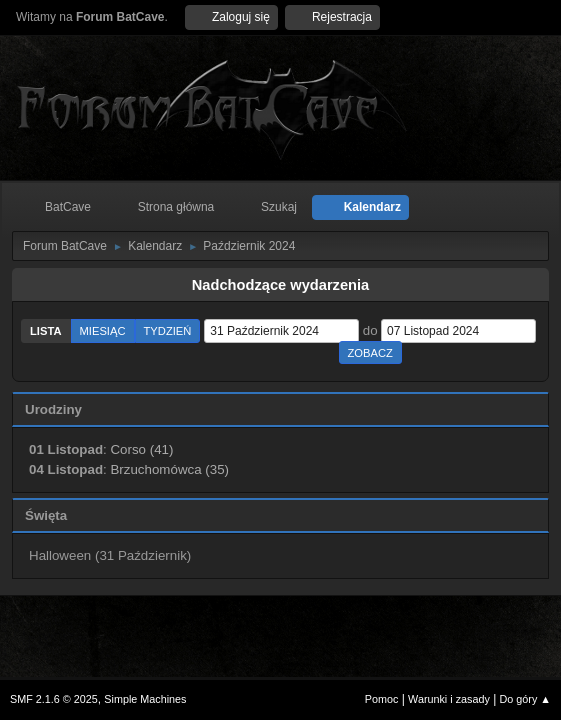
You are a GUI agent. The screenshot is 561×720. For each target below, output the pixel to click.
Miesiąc (103, 331)
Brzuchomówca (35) (169, 469)
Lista (46, 331)
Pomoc (382, 699)
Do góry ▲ (525, 699)
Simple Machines (145, 699)
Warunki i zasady (449, 699)
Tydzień (168, 331)
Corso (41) (141, 449)
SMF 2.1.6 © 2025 (54, 699)
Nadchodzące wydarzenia (281, 285)
